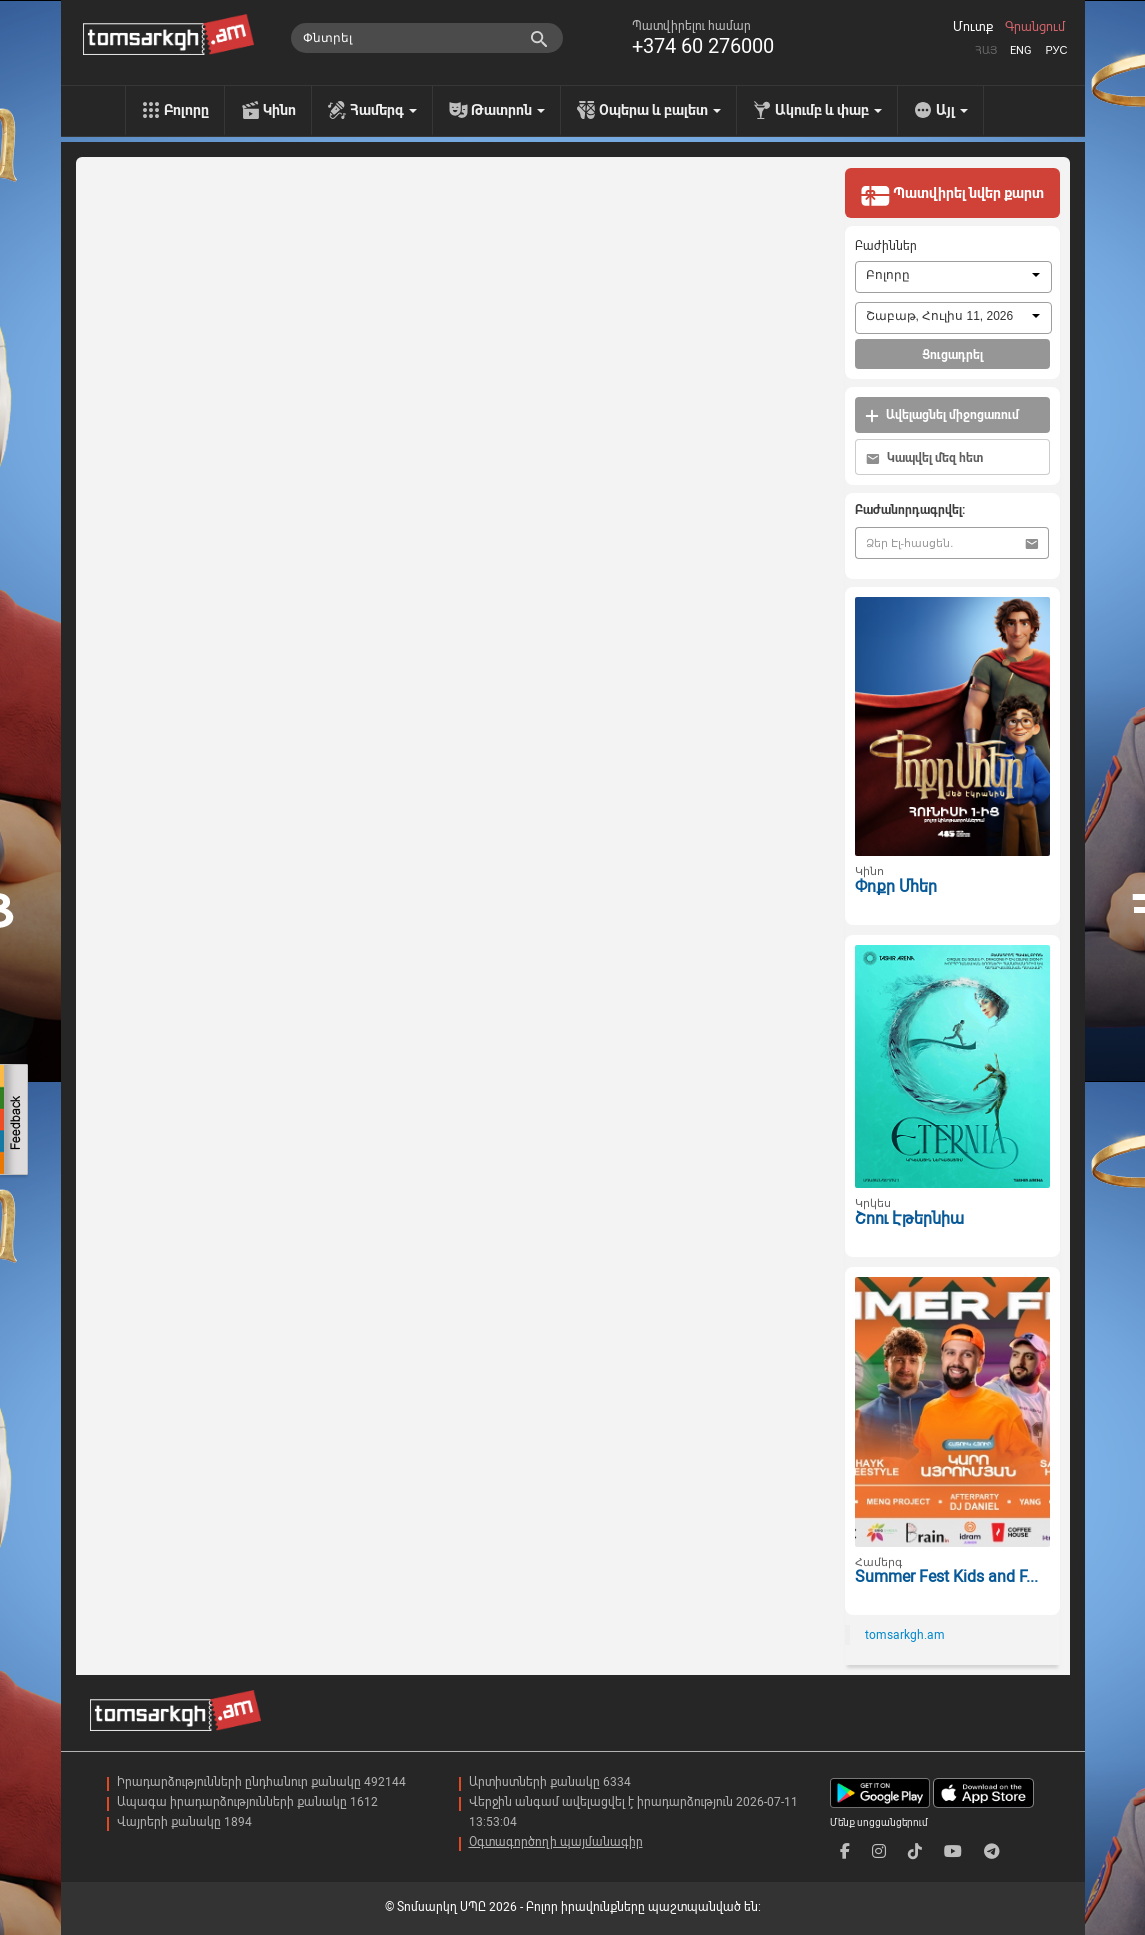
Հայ (986, 50)
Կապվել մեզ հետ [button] (924, 458)
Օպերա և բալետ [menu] (660, 110)
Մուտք (973, 27)
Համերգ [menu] (383, 110)
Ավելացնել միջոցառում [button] (942, 415)
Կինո (279, 110)
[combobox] (953, 277)
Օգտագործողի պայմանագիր (556, 1842)
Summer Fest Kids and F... (946, 1576)
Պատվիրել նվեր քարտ (952, 195)
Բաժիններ (886, 246)
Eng (1021, 50)
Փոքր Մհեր (896, 886)
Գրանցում (1035, 27)
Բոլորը (186, 110)
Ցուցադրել (952, 355)
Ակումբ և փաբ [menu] (828, 110)
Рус (1056, 50)
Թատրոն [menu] (508, 110)
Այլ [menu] (952, 110)
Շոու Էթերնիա (909, 1218)
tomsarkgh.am (905, 1635)
